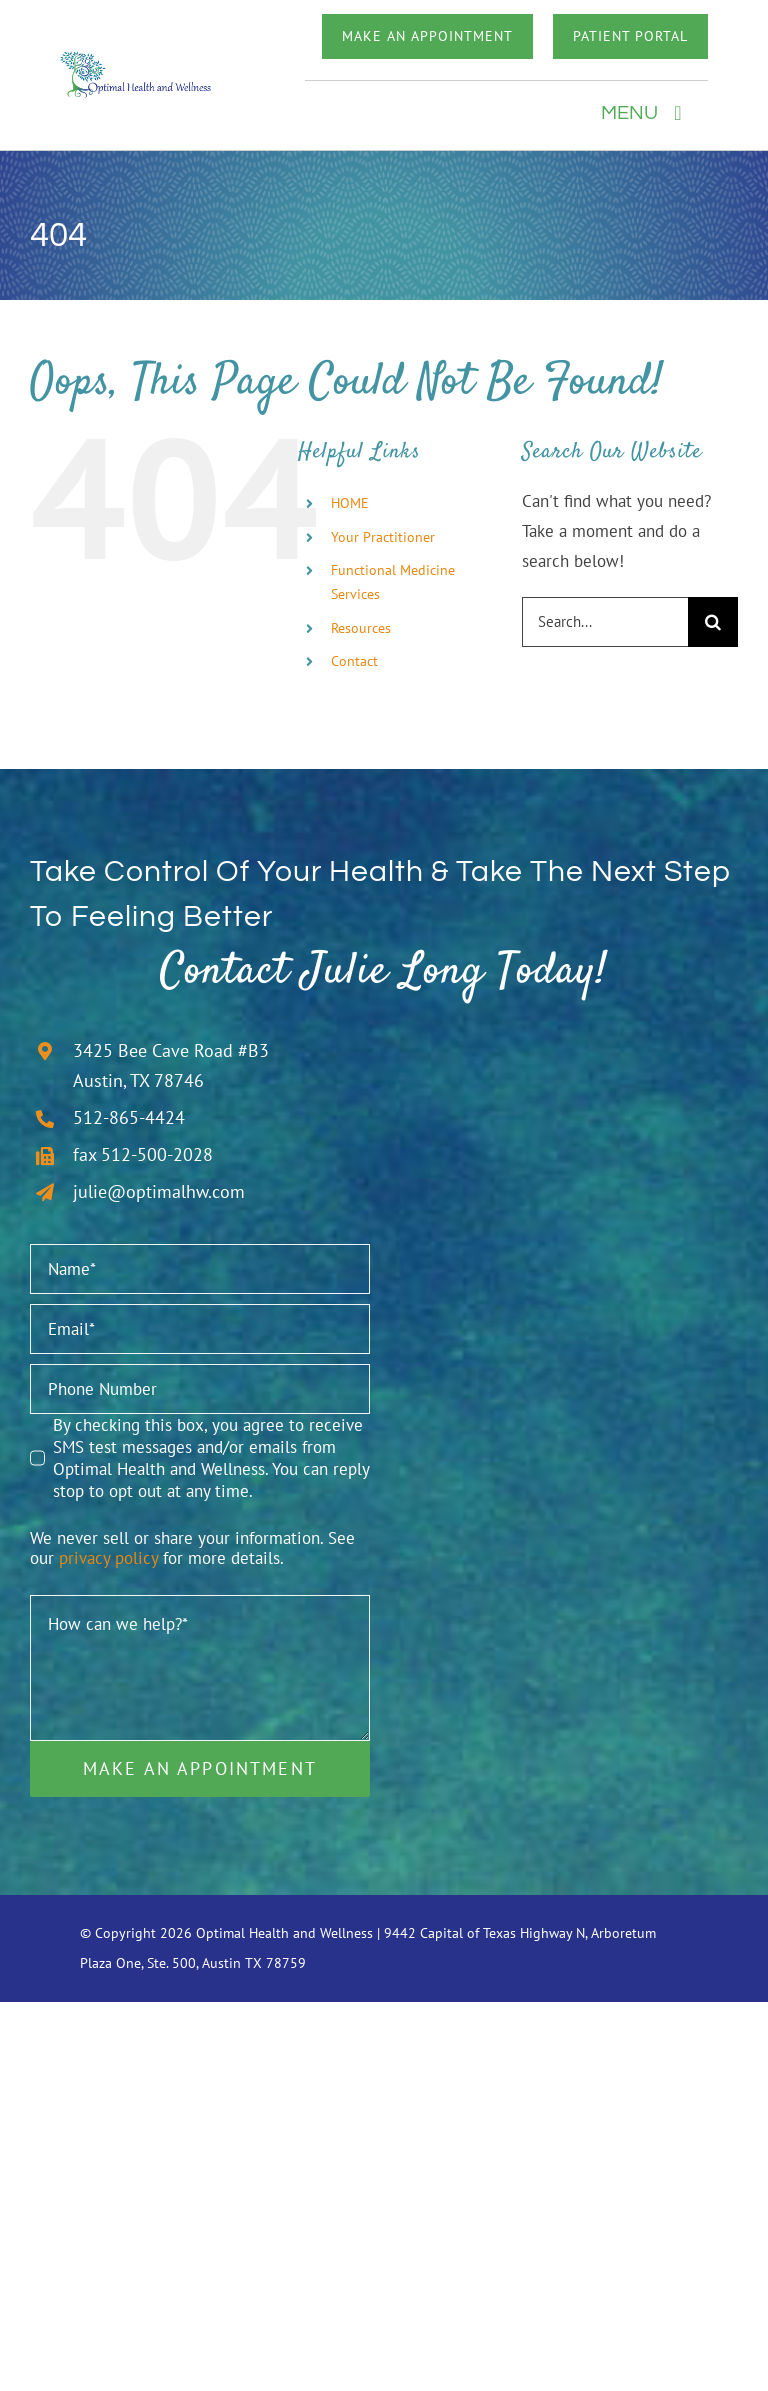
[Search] (713, 622)
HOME (350, 503)
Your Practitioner (383, 537)
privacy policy (108, 1558)
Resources (361, 628)
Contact (354, 661)
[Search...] (605, 622)
